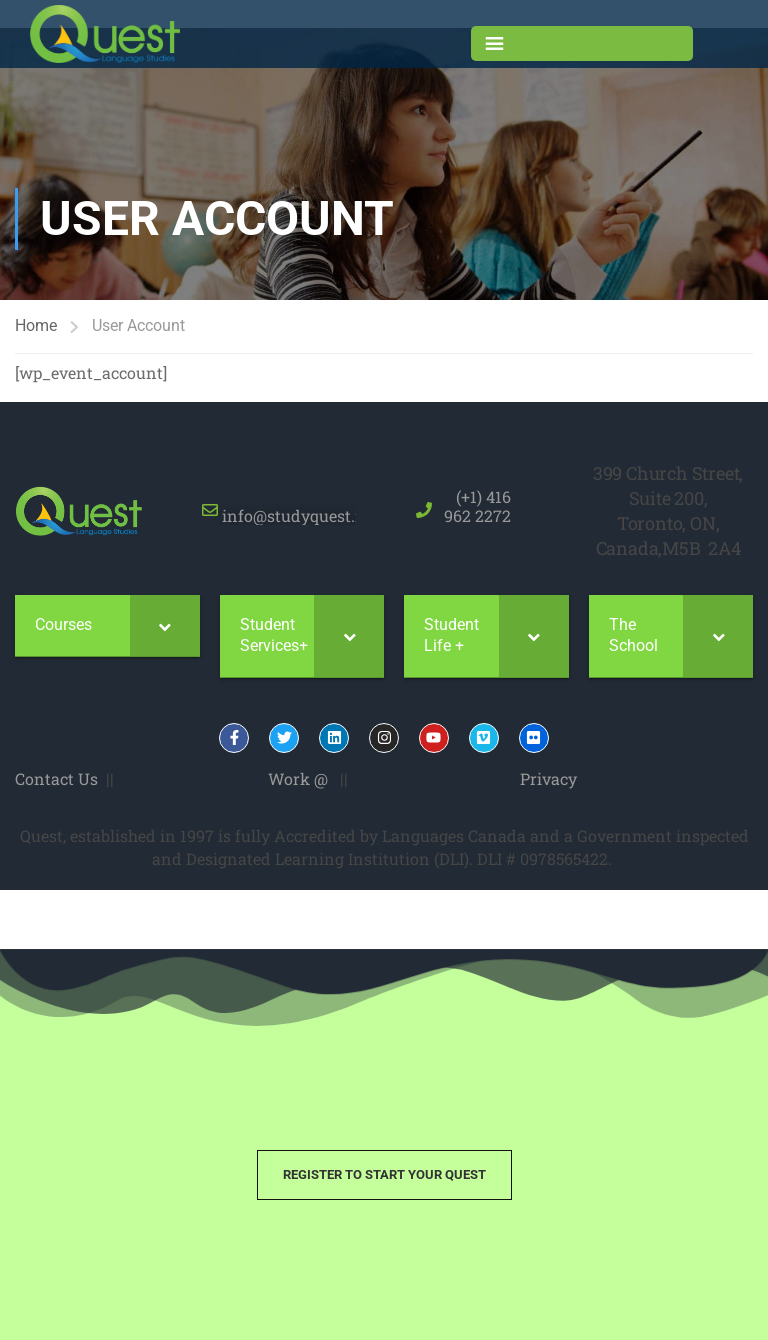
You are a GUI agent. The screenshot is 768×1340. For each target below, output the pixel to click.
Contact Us (56, 778)
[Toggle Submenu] (165, 625)
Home (36, 325)
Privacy (548, 778)
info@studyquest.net (299, 506)
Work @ (298, 778)
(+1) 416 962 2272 (477, 506)
